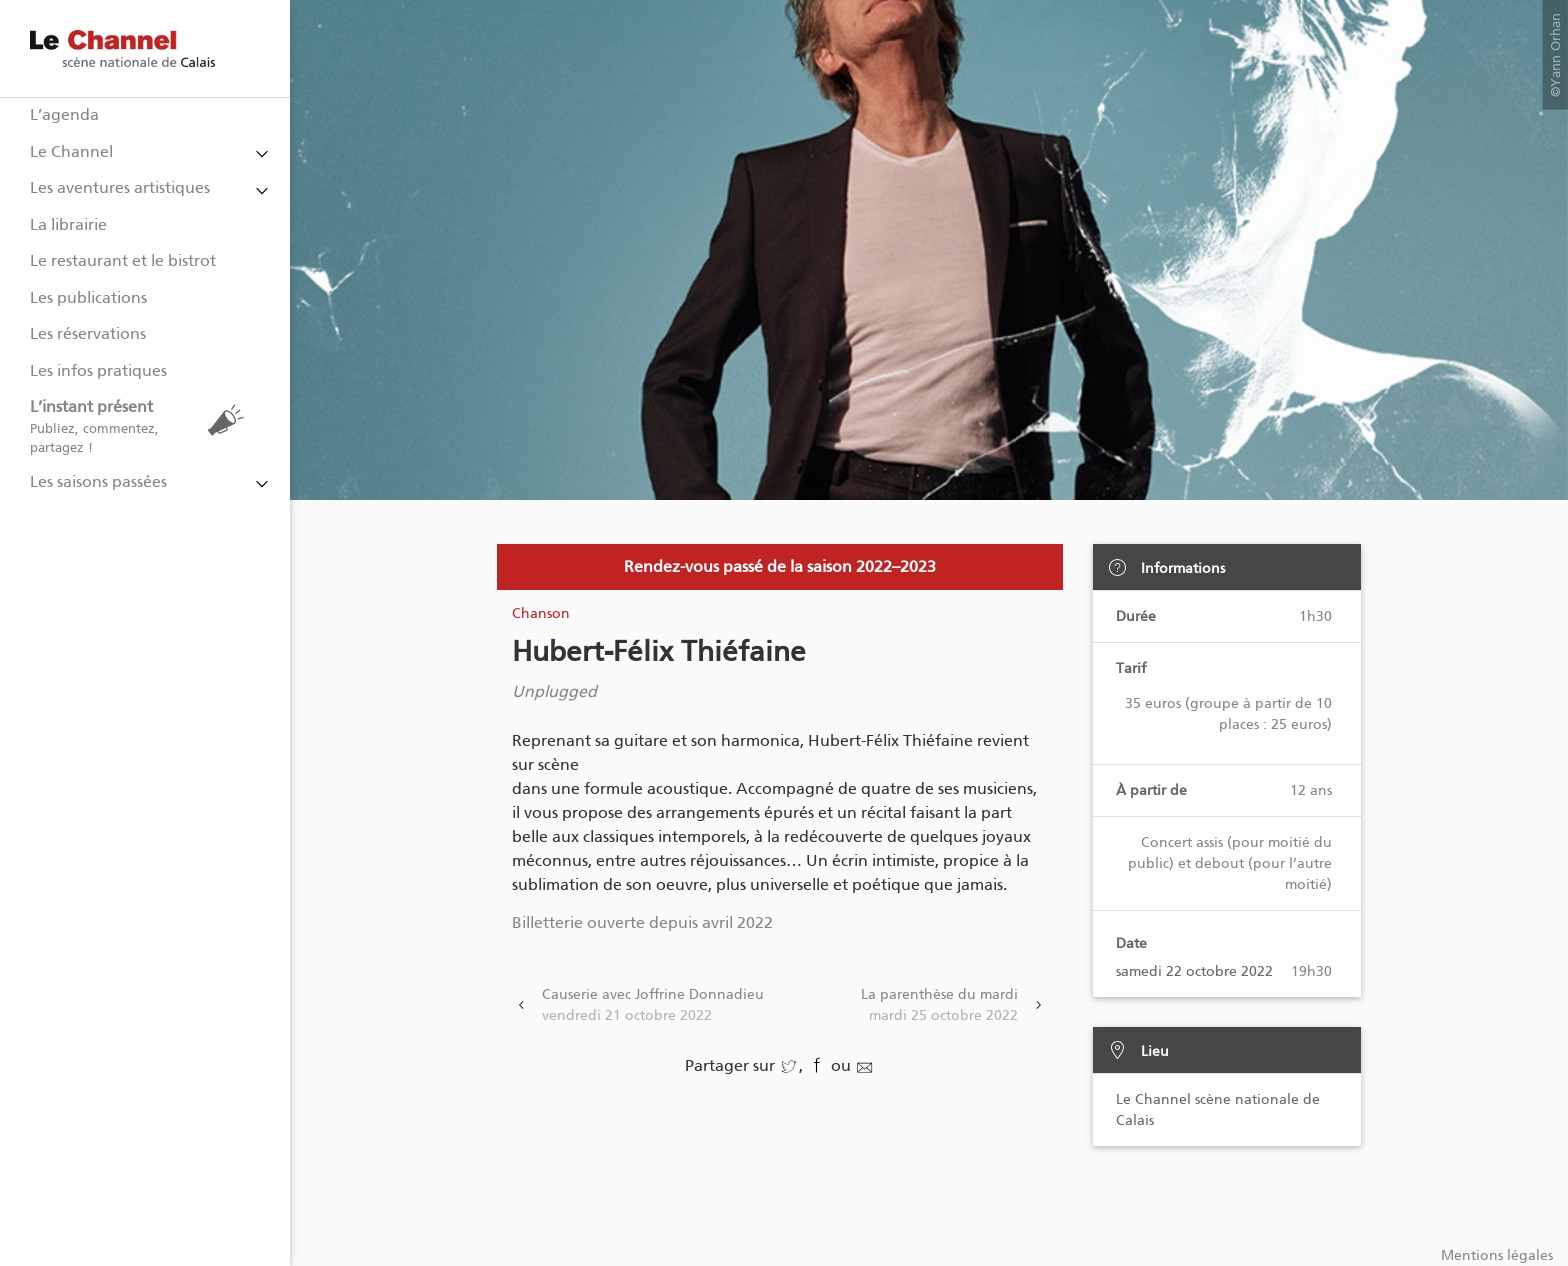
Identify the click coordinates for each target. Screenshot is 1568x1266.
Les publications (88, 297)
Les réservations (88, 333)
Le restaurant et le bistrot (123, 260)
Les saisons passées (98, 481)
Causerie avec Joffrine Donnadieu (653, 1006)
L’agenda (64, 114)
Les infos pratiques (98, 370)
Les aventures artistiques (120, 187)
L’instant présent (142, 426)
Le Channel (71, 151)
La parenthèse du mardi (939, 1006)
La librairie (68, 224)
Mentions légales (1497, 1255)
